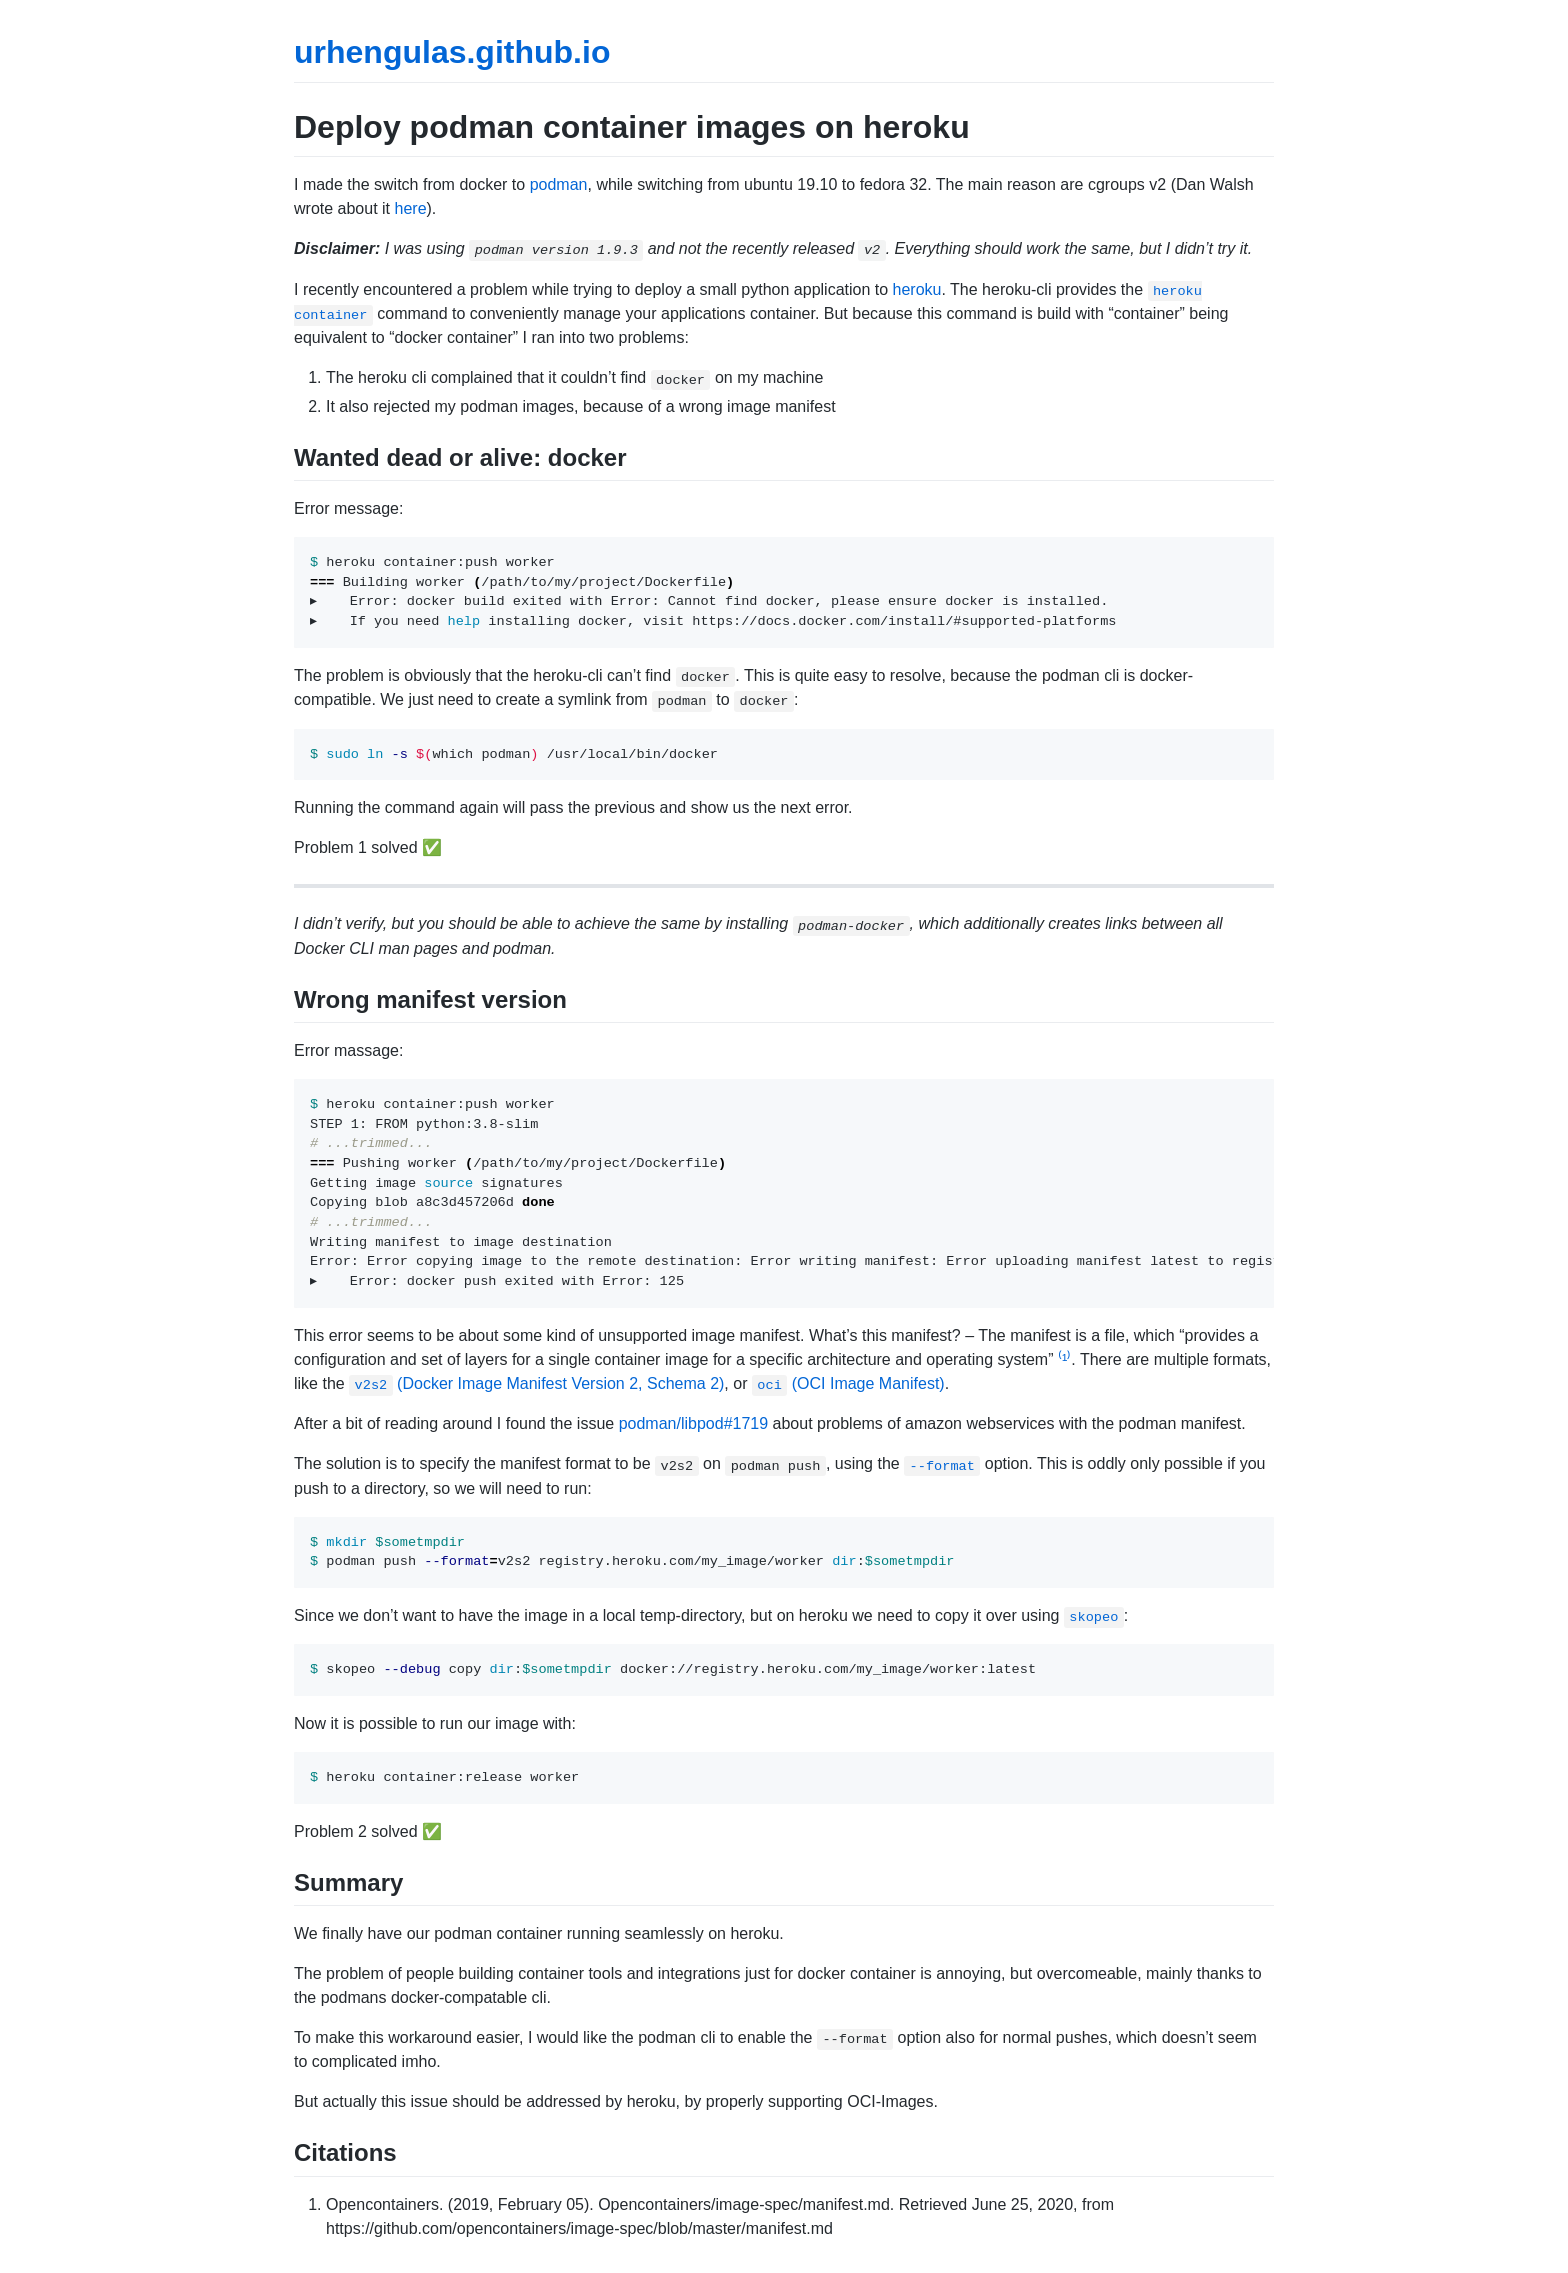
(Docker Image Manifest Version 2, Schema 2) (536, 1383)
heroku (917, 289)
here (411, 208)
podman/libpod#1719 (693, 1423)
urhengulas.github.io (452, 52)
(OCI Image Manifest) (848, 1383)
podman (559, 184)
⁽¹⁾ (1064, 1359)
